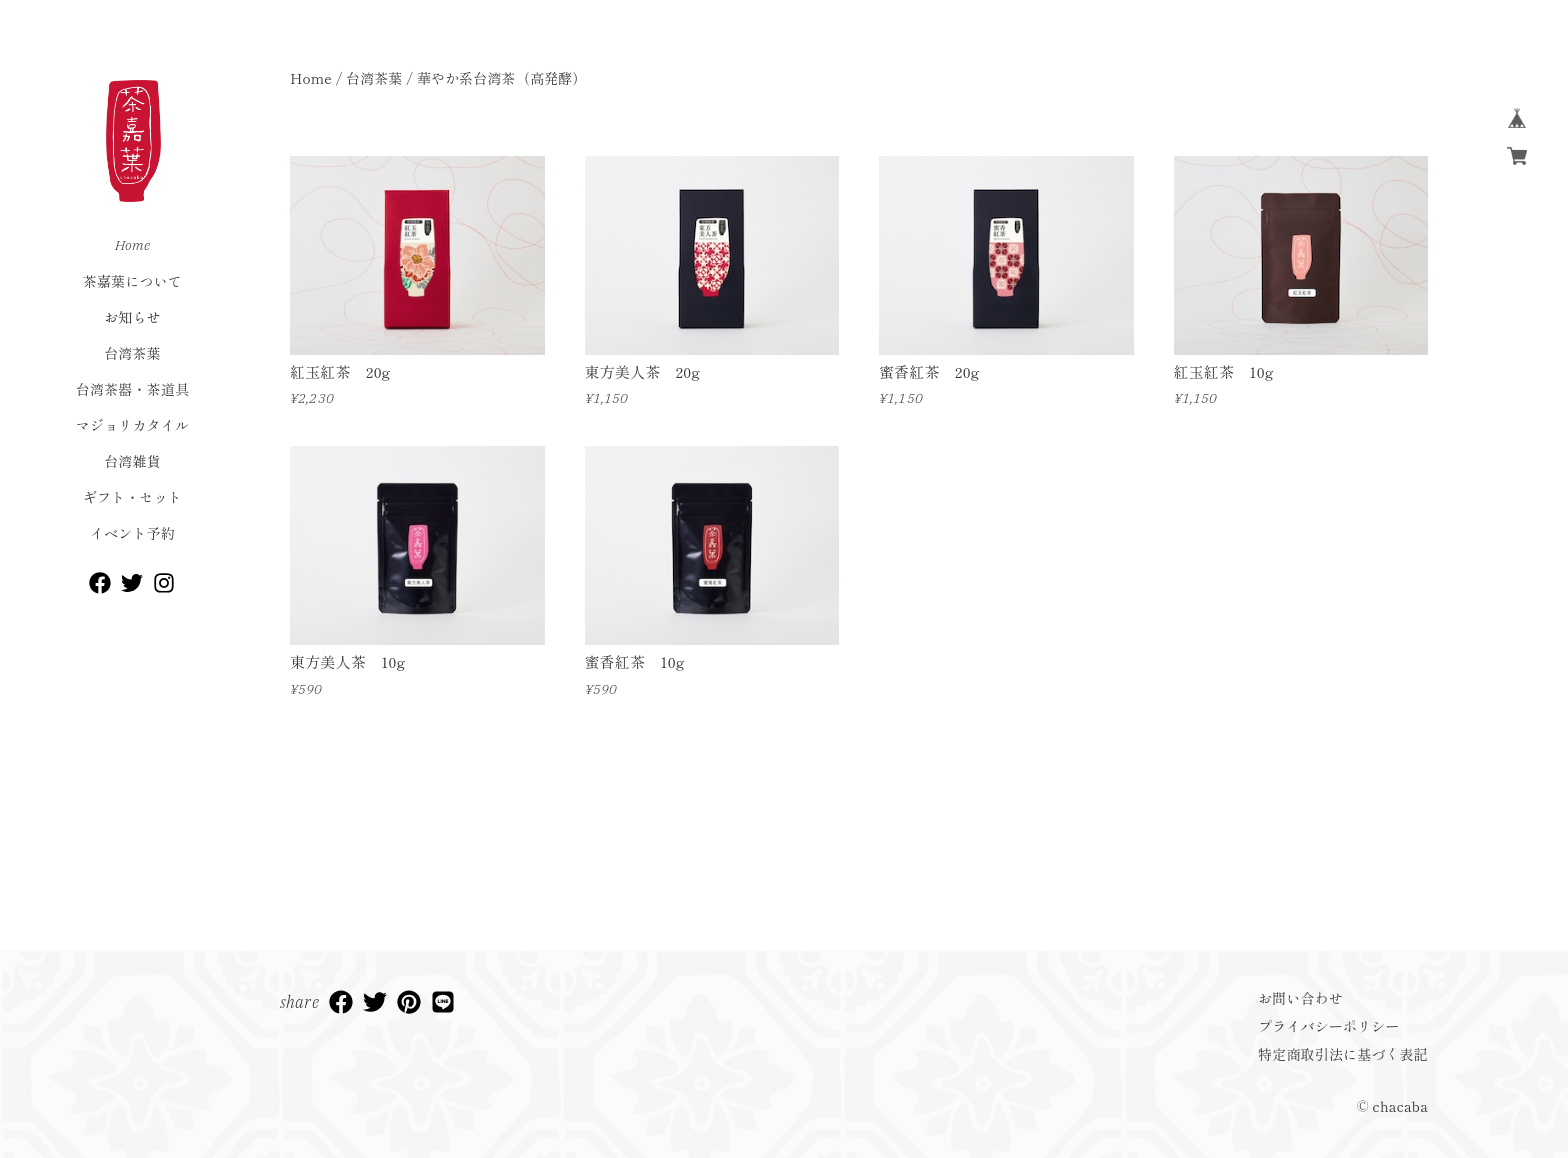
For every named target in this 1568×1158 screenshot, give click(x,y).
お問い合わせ (1300, 998)
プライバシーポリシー (1329, 1026)
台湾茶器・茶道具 (132, 389)
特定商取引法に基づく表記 (1343, 1054)
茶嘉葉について (132, 281)
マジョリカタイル (132, 425)
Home (133, 245)
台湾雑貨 (132, 461)
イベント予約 (132, 533)
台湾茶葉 (132, 353)
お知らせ (132, 317)
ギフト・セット (132, 497)
